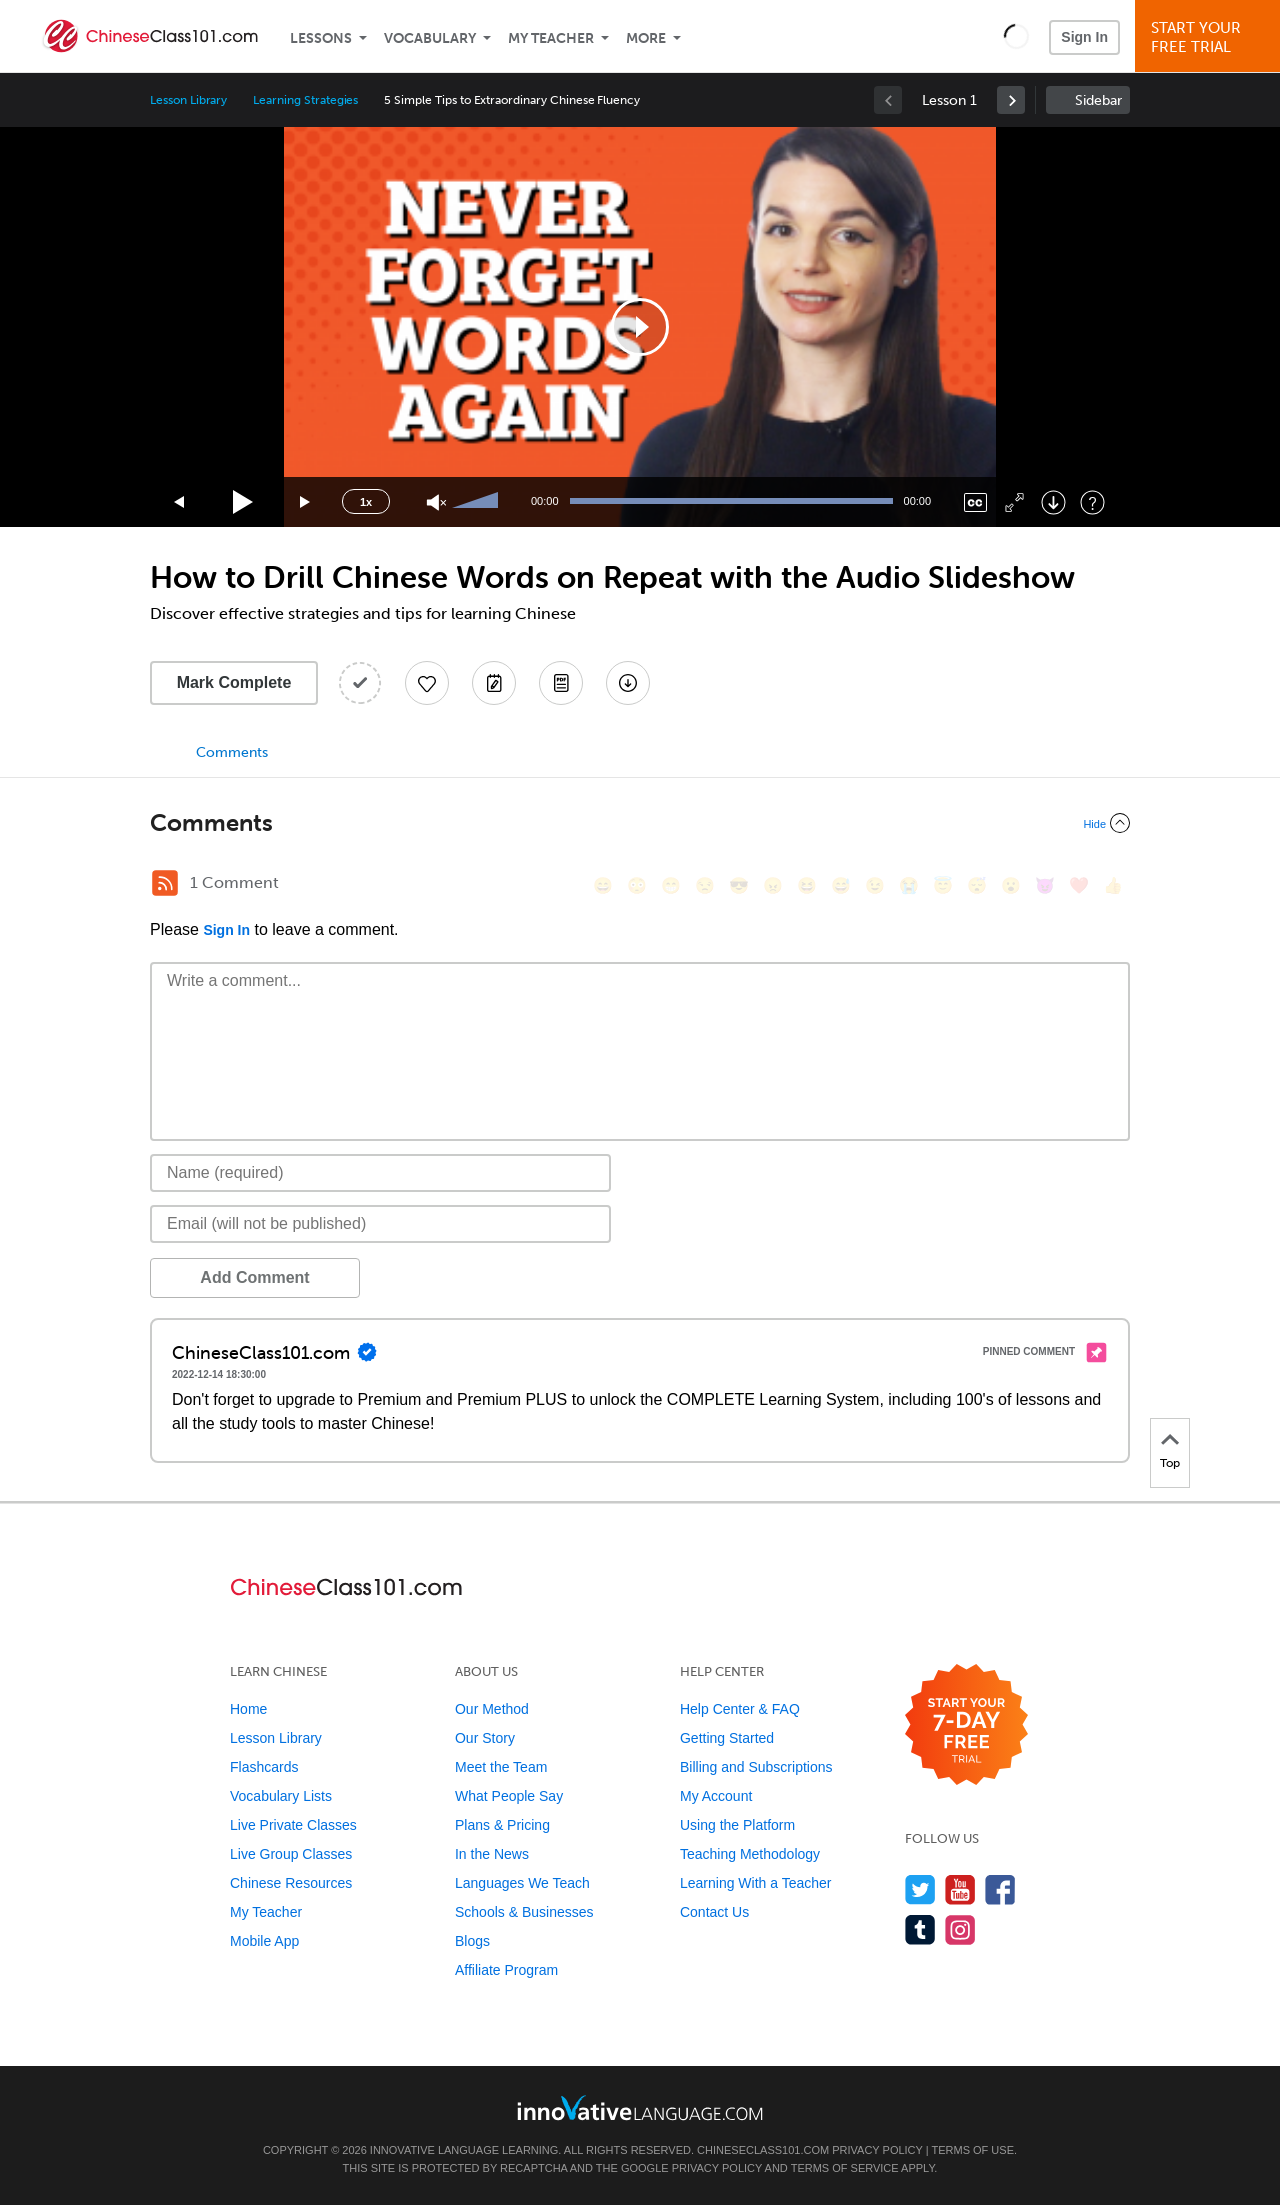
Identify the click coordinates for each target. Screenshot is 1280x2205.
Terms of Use (972, 2150)
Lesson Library (188, 100)
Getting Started (727, 1738)
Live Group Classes (291, 1854)
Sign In (1084, 37)
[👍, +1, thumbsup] (1113, 885)
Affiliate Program (506, 1970)
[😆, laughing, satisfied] (807, 885)
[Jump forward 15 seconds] (306, 502)
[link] (1011, 100)
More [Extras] (646, 38)
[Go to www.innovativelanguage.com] (640, 2107)
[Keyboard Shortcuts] (1092, 502)
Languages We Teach (522, 1883)
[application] (640, 327)
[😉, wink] (875, 885)
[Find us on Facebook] (1000, 1889)
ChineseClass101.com (763, 2150)
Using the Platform (737, 1825)
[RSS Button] (165, 883)
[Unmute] (436, 502)
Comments (232, 752)
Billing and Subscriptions (756, 1767)
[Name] (380, 1173)
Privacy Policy (877, 2150)
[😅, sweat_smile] (841, 885)
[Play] (243, 502)
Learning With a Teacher (756, 1883)
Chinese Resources (291, 1883)
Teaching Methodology (750, 1854)
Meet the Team (501, 1767)
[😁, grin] (671, 885)
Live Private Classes (293, 1825)
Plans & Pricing (502, 1825)
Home (248, 1709)
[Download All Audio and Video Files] (628, 683)
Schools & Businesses (524, 1912)
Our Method (492, 1709)
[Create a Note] (494, 683)
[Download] (1053, 502)
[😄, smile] (603, 885)
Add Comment (254, 1277)
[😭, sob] (909, 885)
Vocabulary (430, 38)
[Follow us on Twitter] (920, 1889)
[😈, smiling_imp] (1045, 885)
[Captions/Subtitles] (975, 502)
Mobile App (264, 1941)
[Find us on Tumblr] (920, 1929)
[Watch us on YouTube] (960, 1889)
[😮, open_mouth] (1011, 885)
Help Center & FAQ (740, 1709)
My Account (716, 1796)
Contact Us (714, 1912)
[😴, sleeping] (977, 885)
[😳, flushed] (637, 885)
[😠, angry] (773, 885)
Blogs (472, 1941)
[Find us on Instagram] (960, 1929)
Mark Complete (234, 682)
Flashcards (264, 1767)
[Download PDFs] (561, 683)
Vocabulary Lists (281, 1796)
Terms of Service (845, 2168)
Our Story (485, 1738)
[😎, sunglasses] (739, 885)
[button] (1016, 36)
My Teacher (551, 38)
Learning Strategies (305, 100)
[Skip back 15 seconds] (180, 502)
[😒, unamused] (705, 885)
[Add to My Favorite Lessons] (427, 683)
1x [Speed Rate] (366, 502)
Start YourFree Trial (1210, 37)
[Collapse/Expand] (640, 823)
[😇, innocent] (943, 885)
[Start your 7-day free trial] (966, 1725)
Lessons (321, 38)
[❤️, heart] (1079, 885)
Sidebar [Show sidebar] (1098, 100)
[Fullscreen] (1014, 502)
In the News (492, 1854)
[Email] (380, 1224)
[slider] (478, 502)
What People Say (509, 1796)
